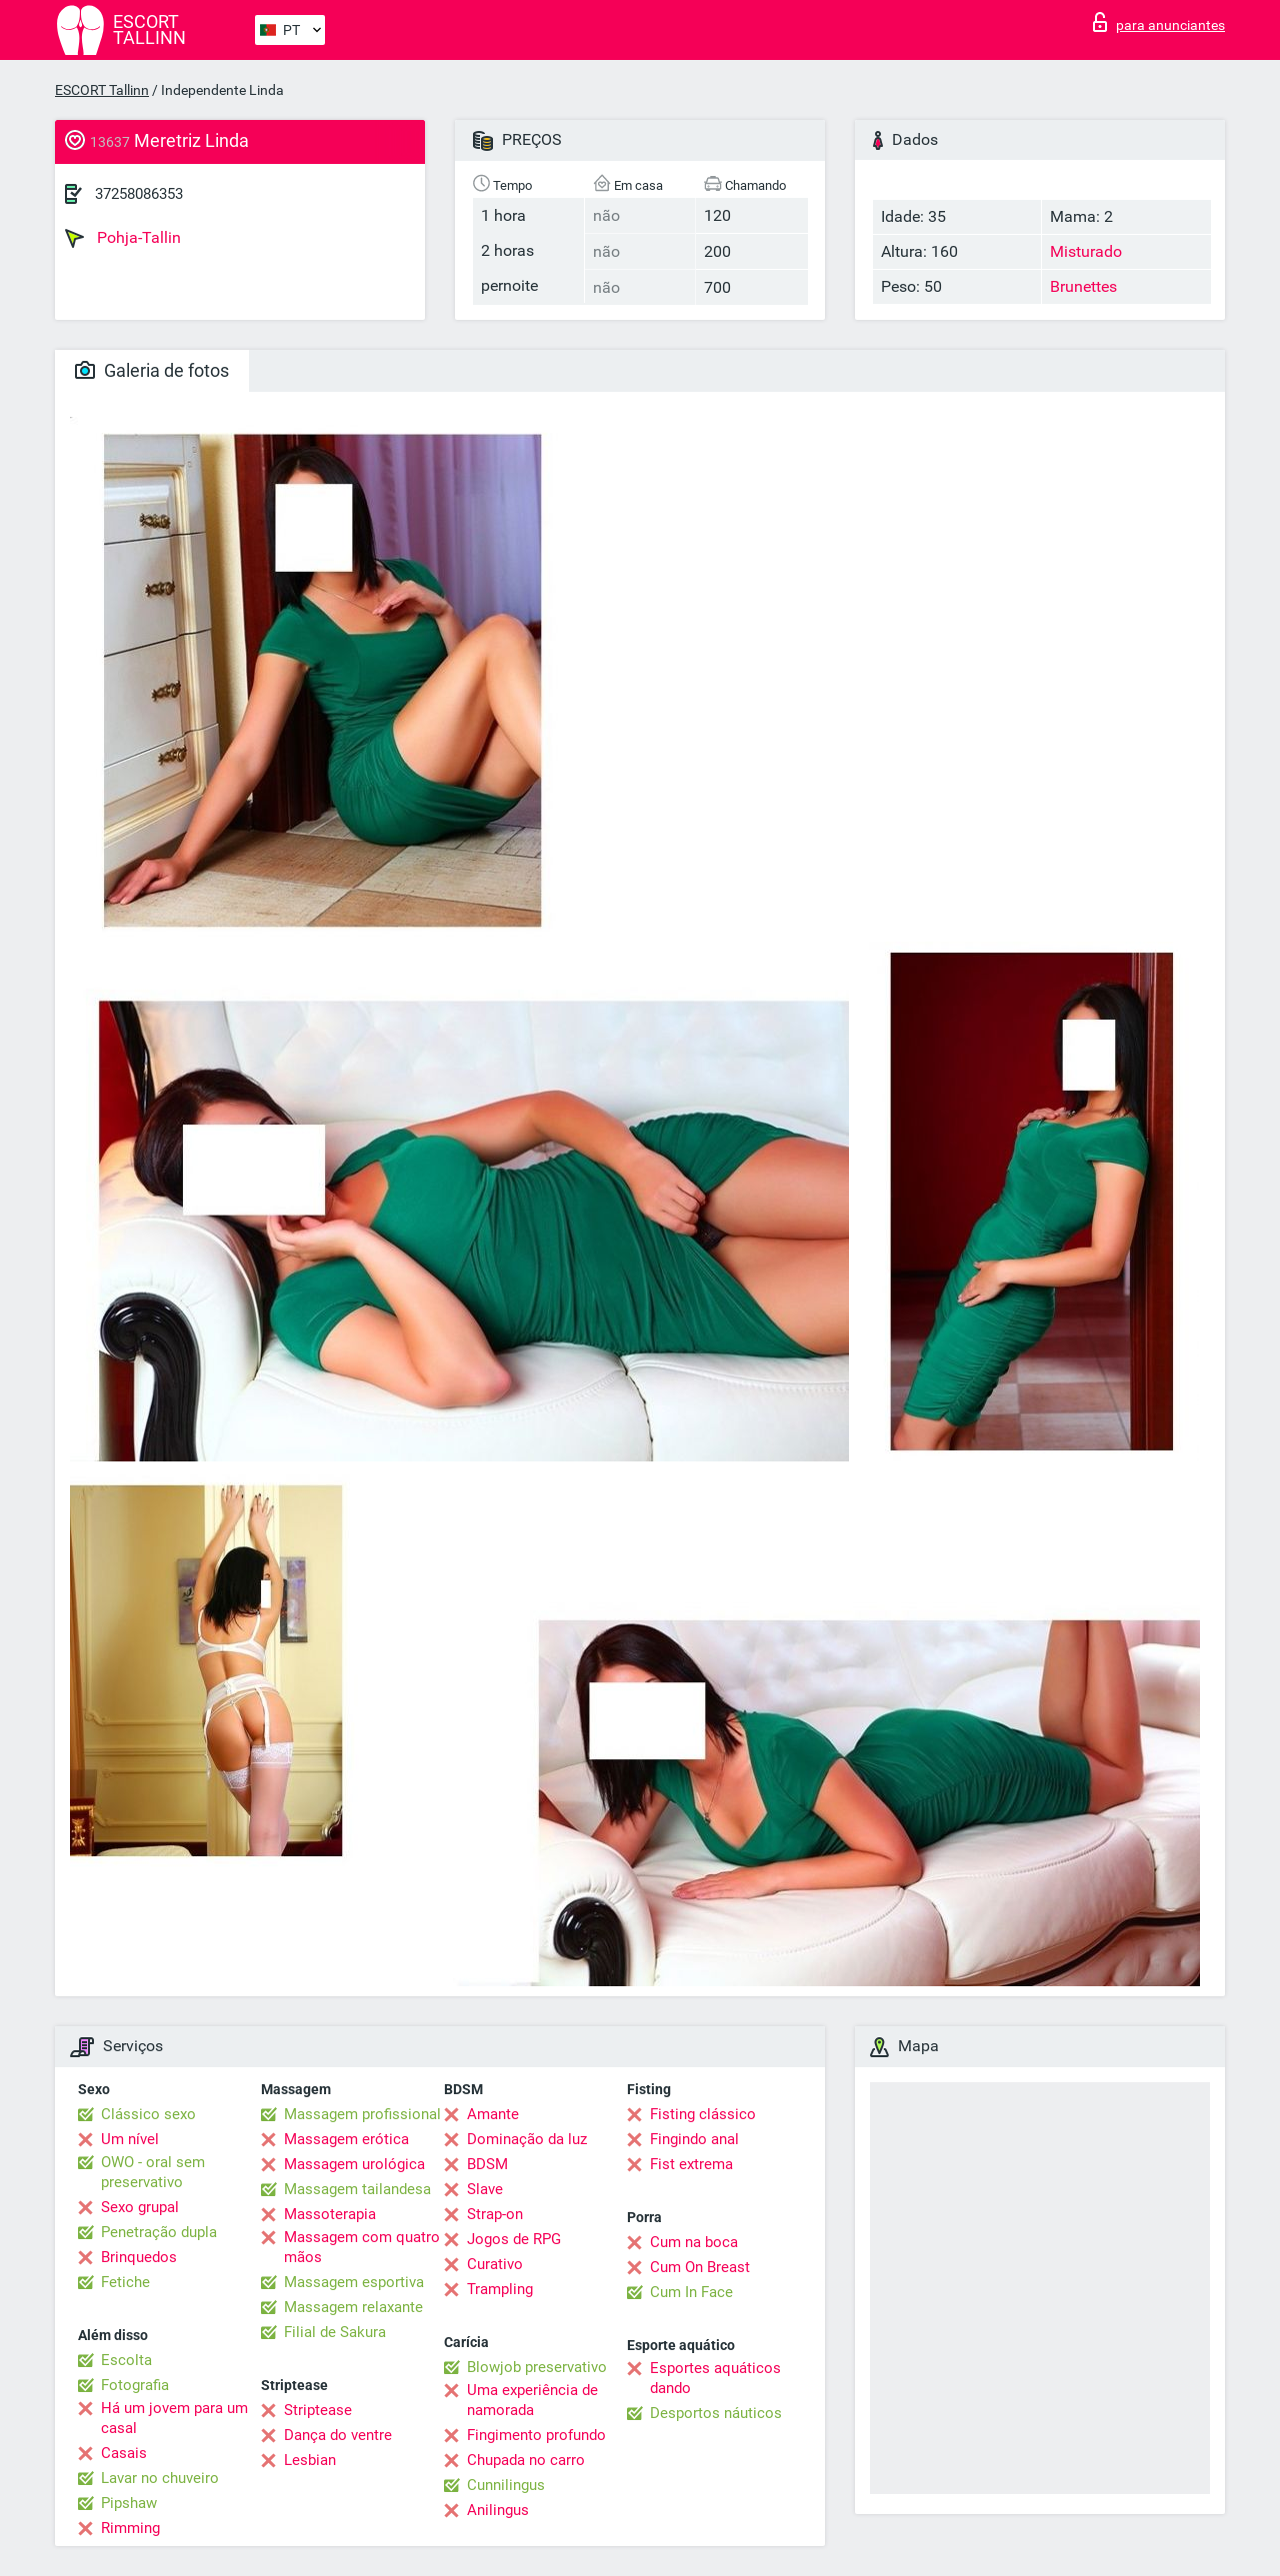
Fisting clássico (703, 2114)
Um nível (130, 2139)
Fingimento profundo (536, 2435)
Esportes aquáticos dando (715, 2378)
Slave (485, 2189)
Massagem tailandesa (357, 2189)
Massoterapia (330, 2214)
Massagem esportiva (354, 2282)
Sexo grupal (140, 2207)
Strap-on (495, 2214)
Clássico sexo (148, 2114)
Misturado (1086, 251)
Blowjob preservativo (537, 2367)
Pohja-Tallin (123, 238)
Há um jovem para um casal (174, 2418)
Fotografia (135, 2385)
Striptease (318, 2410)
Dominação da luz (527, 2139)
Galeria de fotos (152, 370)
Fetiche (125, 2282)
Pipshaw (129, 2503)
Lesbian (310, 2460)
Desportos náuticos (716, 2413)
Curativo (495, 2264)
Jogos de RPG (514, 2239)
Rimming (130, 2528)
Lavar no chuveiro (160, 2478)
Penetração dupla (159, 2232)
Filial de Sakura (335, 2332)
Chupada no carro (526, 2460)
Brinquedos (139, 2257)
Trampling (500, 2289)
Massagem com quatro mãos (362, 2247)
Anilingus (498, 2510)
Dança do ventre (338, 2435)
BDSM (487, 2164)
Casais (124, 2453)
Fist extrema (691, 2164)
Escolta (126, 2360)
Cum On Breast (700, 2267)
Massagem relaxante (353, 2307)
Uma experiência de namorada (532, 2400)
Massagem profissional (362, 2114)
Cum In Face (691, 2292)
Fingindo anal (694, 2139)
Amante (493, 2114)
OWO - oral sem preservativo (153, 2172)
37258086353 (139, 194)
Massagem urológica (354, 2164)
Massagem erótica (346, 2139)
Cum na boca (694, 2242)
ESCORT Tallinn (102, 90)
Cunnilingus (506, 2485)
